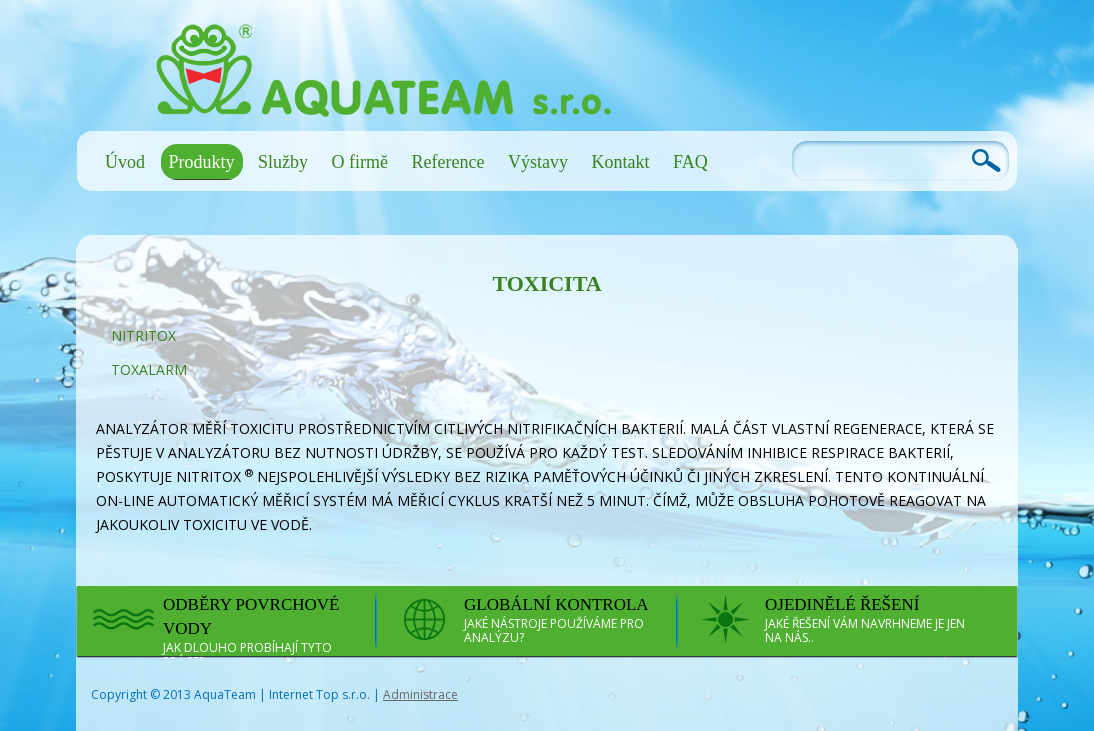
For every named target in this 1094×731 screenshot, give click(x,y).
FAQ (690, 162)
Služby (283, 162)
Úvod (125, 162)
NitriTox (143, 335)
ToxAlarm (149, 369)
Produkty (202, 162)
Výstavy (538, 162)
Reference (448, 162)
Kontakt (620, 162)
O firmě (360, 162)
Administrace (420, 694)
